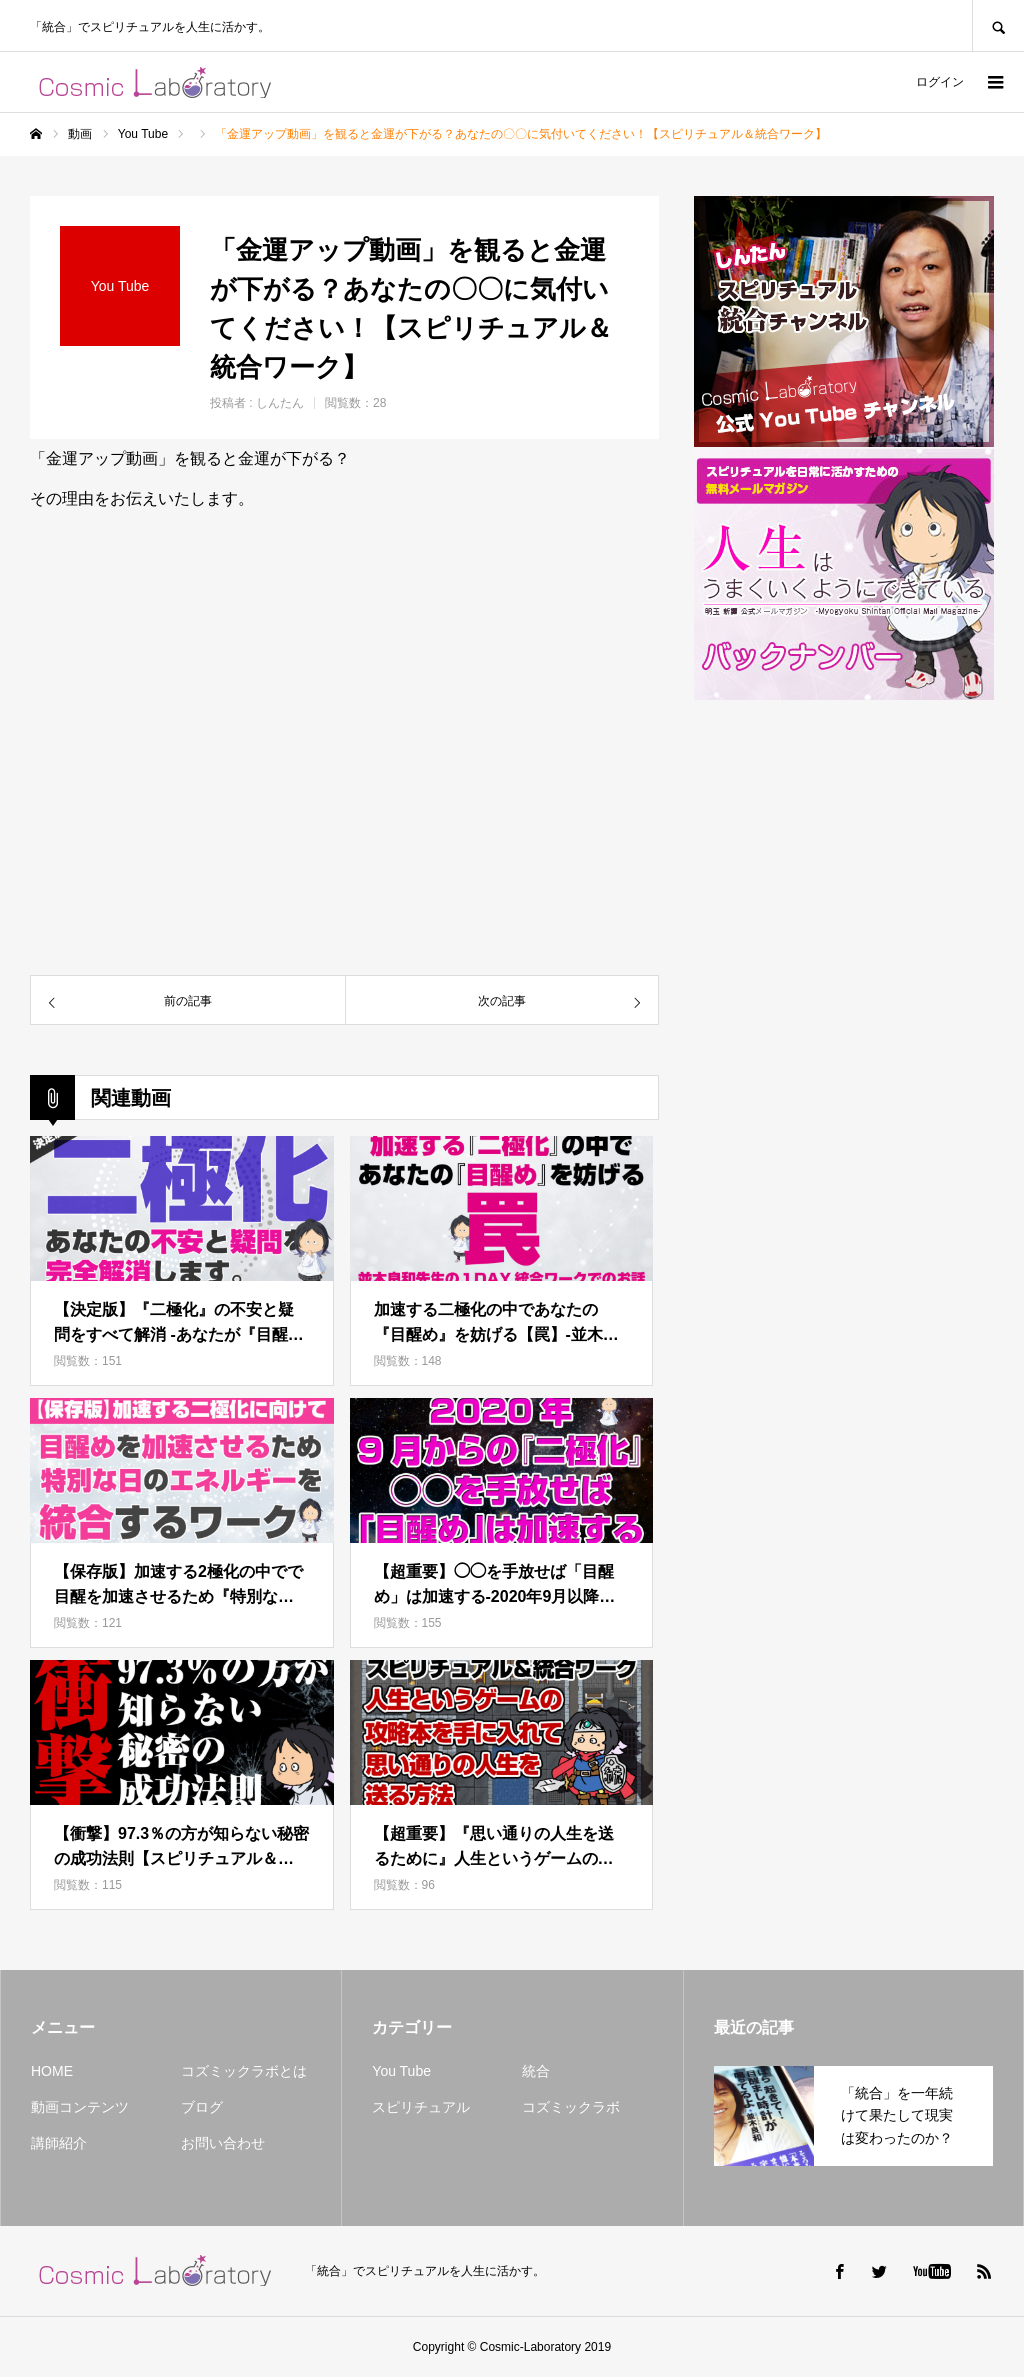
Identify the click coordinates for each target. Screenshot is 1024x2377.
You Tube (401, 2071)
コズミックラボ (571, 2107)
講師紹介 (59, 2143)
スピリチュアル (421, 2107)
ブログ (202, 2107)
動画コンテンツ (80, 2107)
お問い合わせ (223, 2143)
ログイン (940, 82)
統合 (536, 2071)
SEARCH (998, 25)
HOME (52, 2071)
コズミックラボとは (244, 2071)
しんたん (280, 403)
